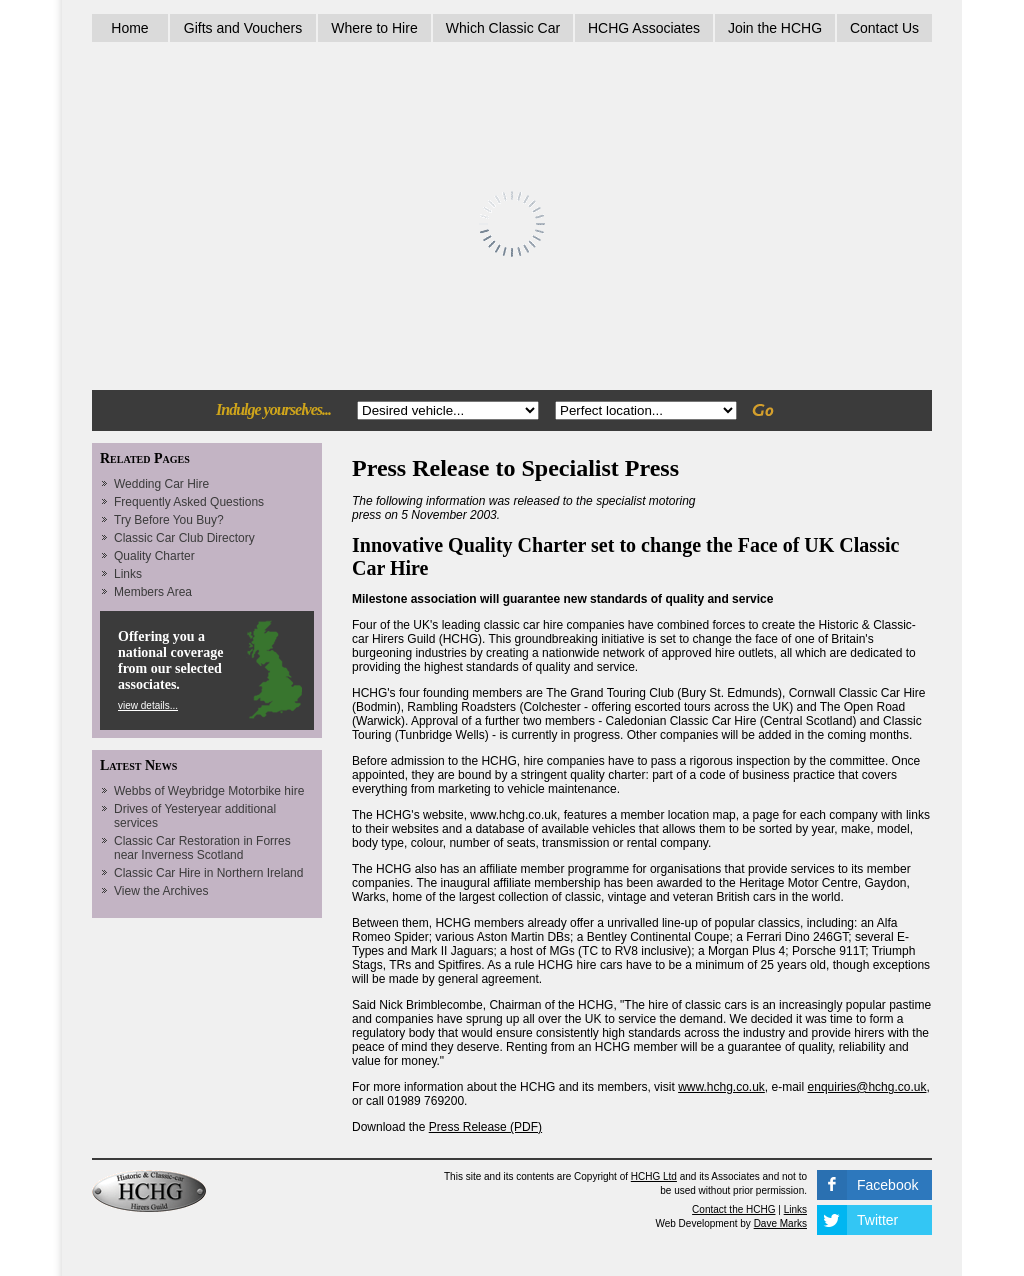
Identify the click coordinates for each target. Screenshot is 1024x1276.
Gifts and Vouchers (243, 28)
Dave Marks (780, 1223)
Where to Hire (374, 28)
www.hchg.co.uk (721, 1087)
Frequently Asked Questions (189, 502)
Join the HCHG (775, 28)
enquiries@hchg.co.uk (867, 1087)
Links (128, 574)
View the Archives (161, 891)
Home (129, 28)
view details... (148, 705)
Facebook (887, 1185)
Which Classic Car (503, 28)
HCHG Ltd (654, 1176)
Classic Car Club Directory (184, 538)
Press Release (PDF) (485, 1127)
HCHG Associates (644, 28)
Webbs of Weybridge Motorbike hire (209, 791)
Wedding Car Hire (161, 484)
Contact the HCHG (733, 1209)
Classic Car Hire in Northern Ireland (208, 873)
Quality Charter (154, 556)
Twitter (877, 1220)
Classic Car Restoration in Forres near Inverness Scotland (202, 848)
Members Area (153, 592)
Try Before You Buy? (169, 520)
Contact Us (884, 28)
